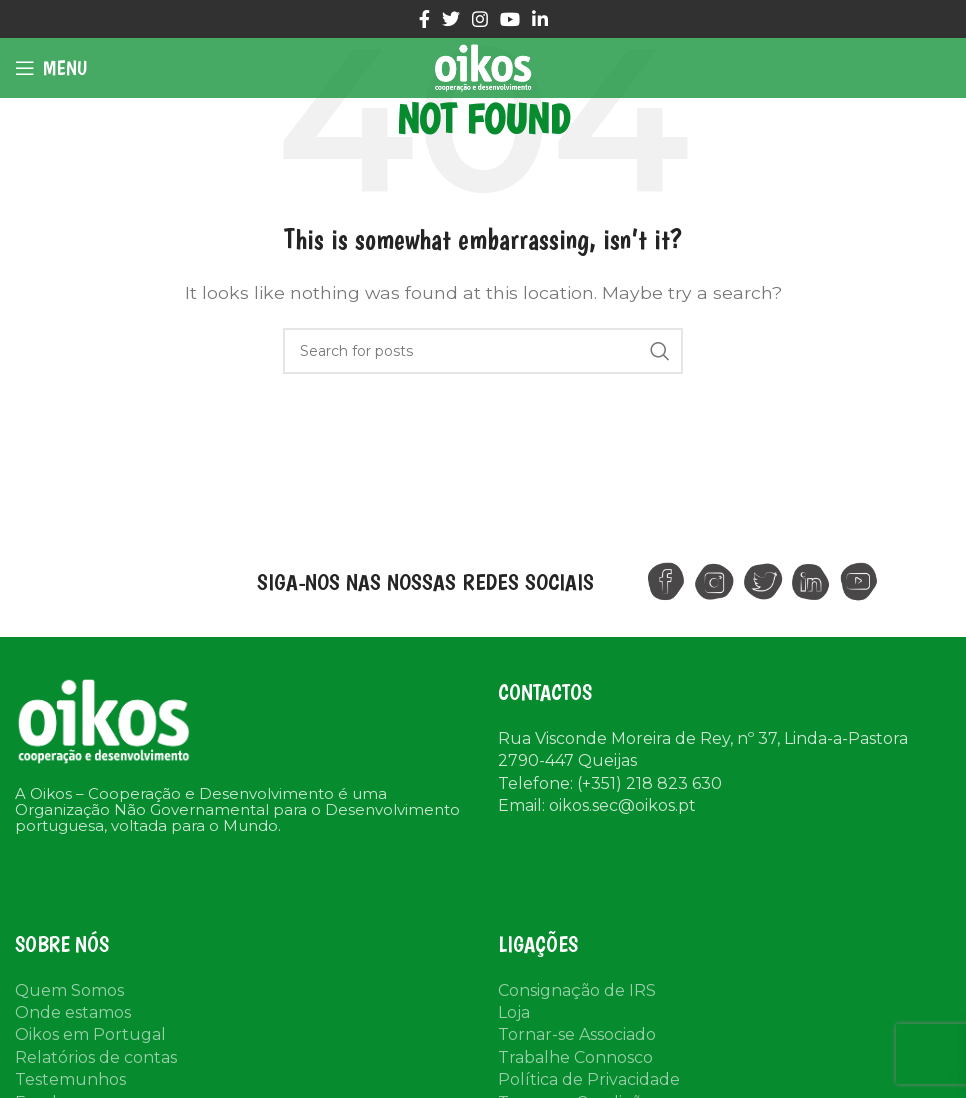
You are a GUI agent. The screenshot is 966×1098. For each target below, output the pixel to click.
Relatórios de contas (96, 1057)
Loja (514, 1012)
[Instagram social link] (480, 19)
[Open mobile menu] (51, 68)
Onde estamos (73, 1012)
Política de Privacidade (589, 1079)
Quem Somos (69, 990)
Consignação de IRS (577, 990)
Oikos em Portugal (90, 1034)
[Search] (483, 351)
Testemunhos (70, 1079)
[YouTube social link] (510, 19)
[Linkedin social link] (540, 19)
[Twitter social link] (451, 19)
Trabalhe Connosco (575, 1057)
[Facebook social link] (424, 19)
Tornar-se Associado (577, 1034)
